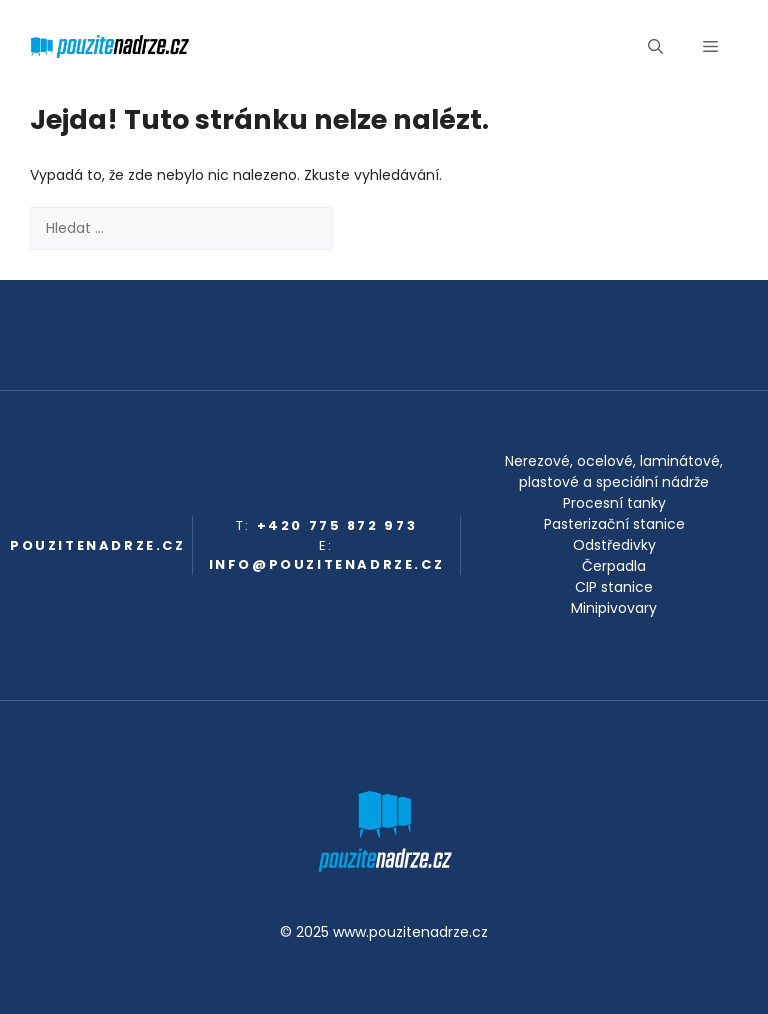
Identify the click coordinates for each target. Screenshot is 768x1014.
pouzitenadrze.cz (98, 545)
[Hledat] (365, 228)
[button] (655, 47)
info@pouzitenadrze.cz (327, 564)
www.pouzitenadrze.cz (410, 932)
